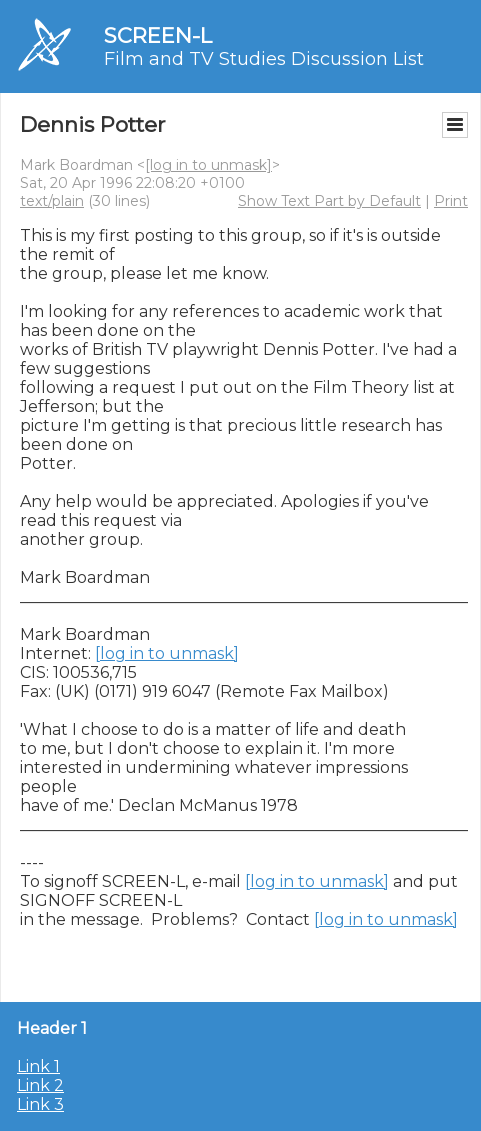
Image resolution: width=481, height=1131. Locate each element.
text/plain (52, 201)
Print (451, 201)
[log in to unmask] (208, 165)
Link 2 (40, 1085)
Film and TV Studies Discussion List (264, 59)
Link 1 (38, 1066)
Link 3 (40, 1104)
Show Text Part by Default (329, 201)
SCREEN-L (158, 35)
